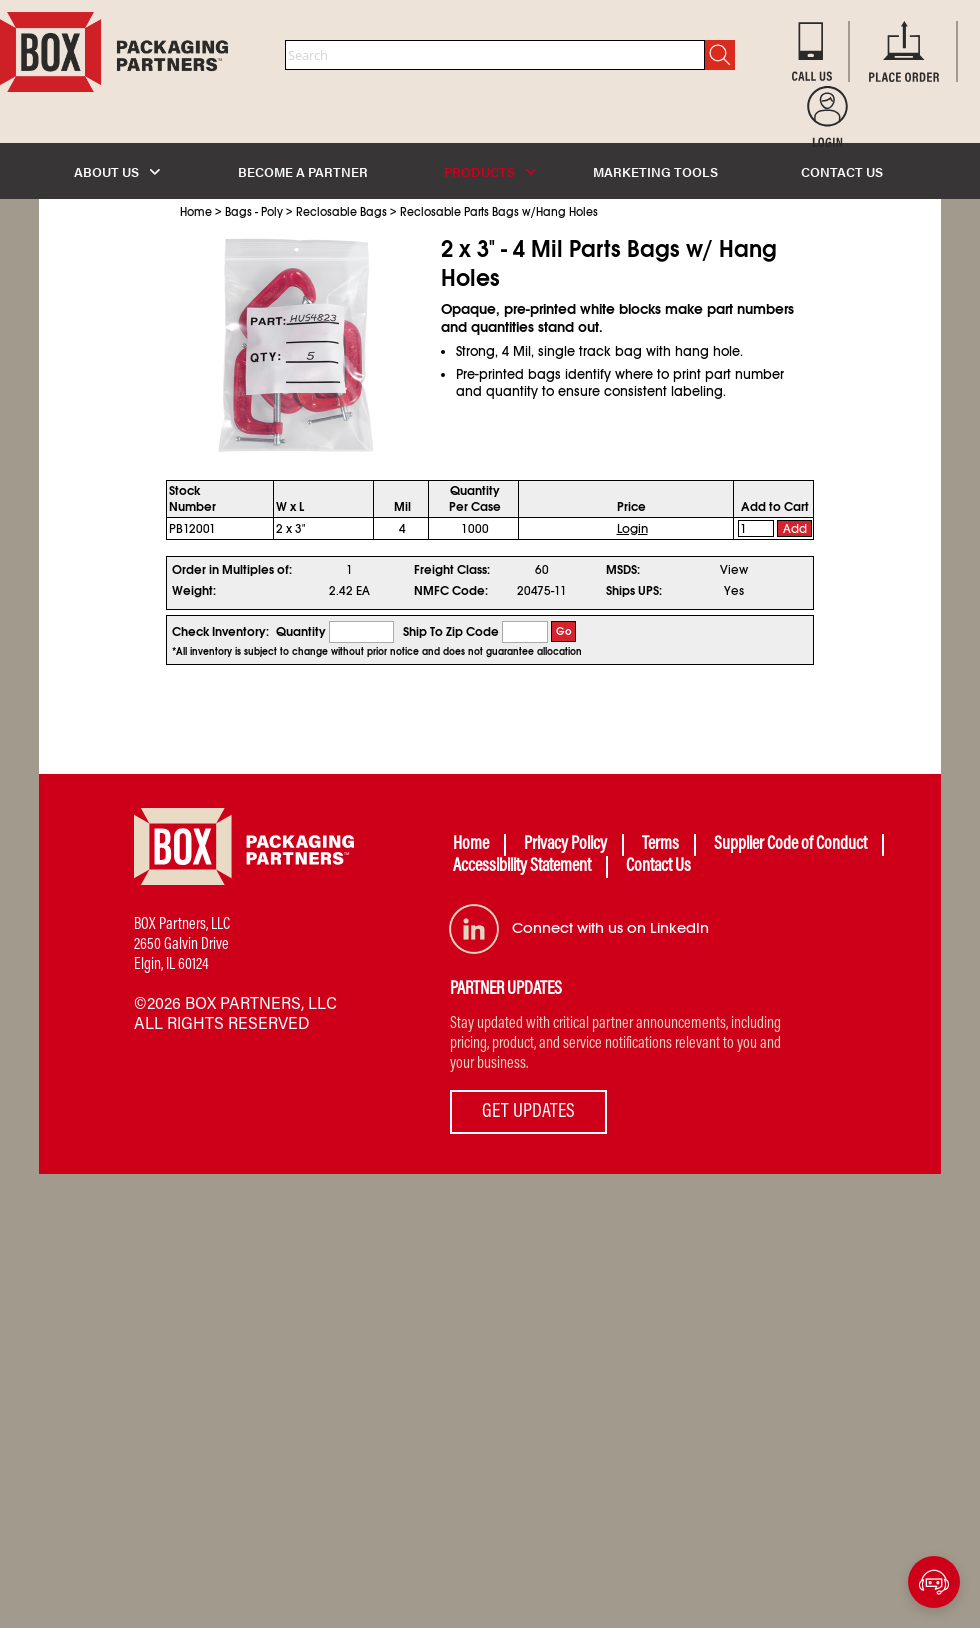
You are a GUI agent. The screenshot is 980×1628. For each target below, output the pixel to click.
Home (196, 212)
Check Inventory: (220, 632)
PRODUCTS (490, 171)
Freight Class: (452, 570)
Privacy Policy (565, 845)
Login (632, 529)
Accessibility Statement (522, 867)
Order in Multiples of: (232, 570)
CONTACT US (842, 171)
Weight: (194, 591)
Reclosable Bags (341, 212)
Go (564, 631)
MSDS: (623, 570)
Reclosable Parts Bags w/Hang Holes (499, 212)
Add (795, 529)
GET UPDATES (528, 1112)
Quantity (301, 632)
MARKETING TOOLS (655, 171)
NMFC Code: (451, 591)
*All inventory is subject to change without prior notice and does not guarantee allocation (377, 652)
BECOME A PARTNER (303, 171)
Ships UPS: (634, 591)
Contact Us (658, 867)
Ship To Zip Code (451, 632)
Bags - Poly (254, 212)
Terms (660, 845)
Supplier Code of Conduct (790, 845)
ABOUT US (117, 171)
